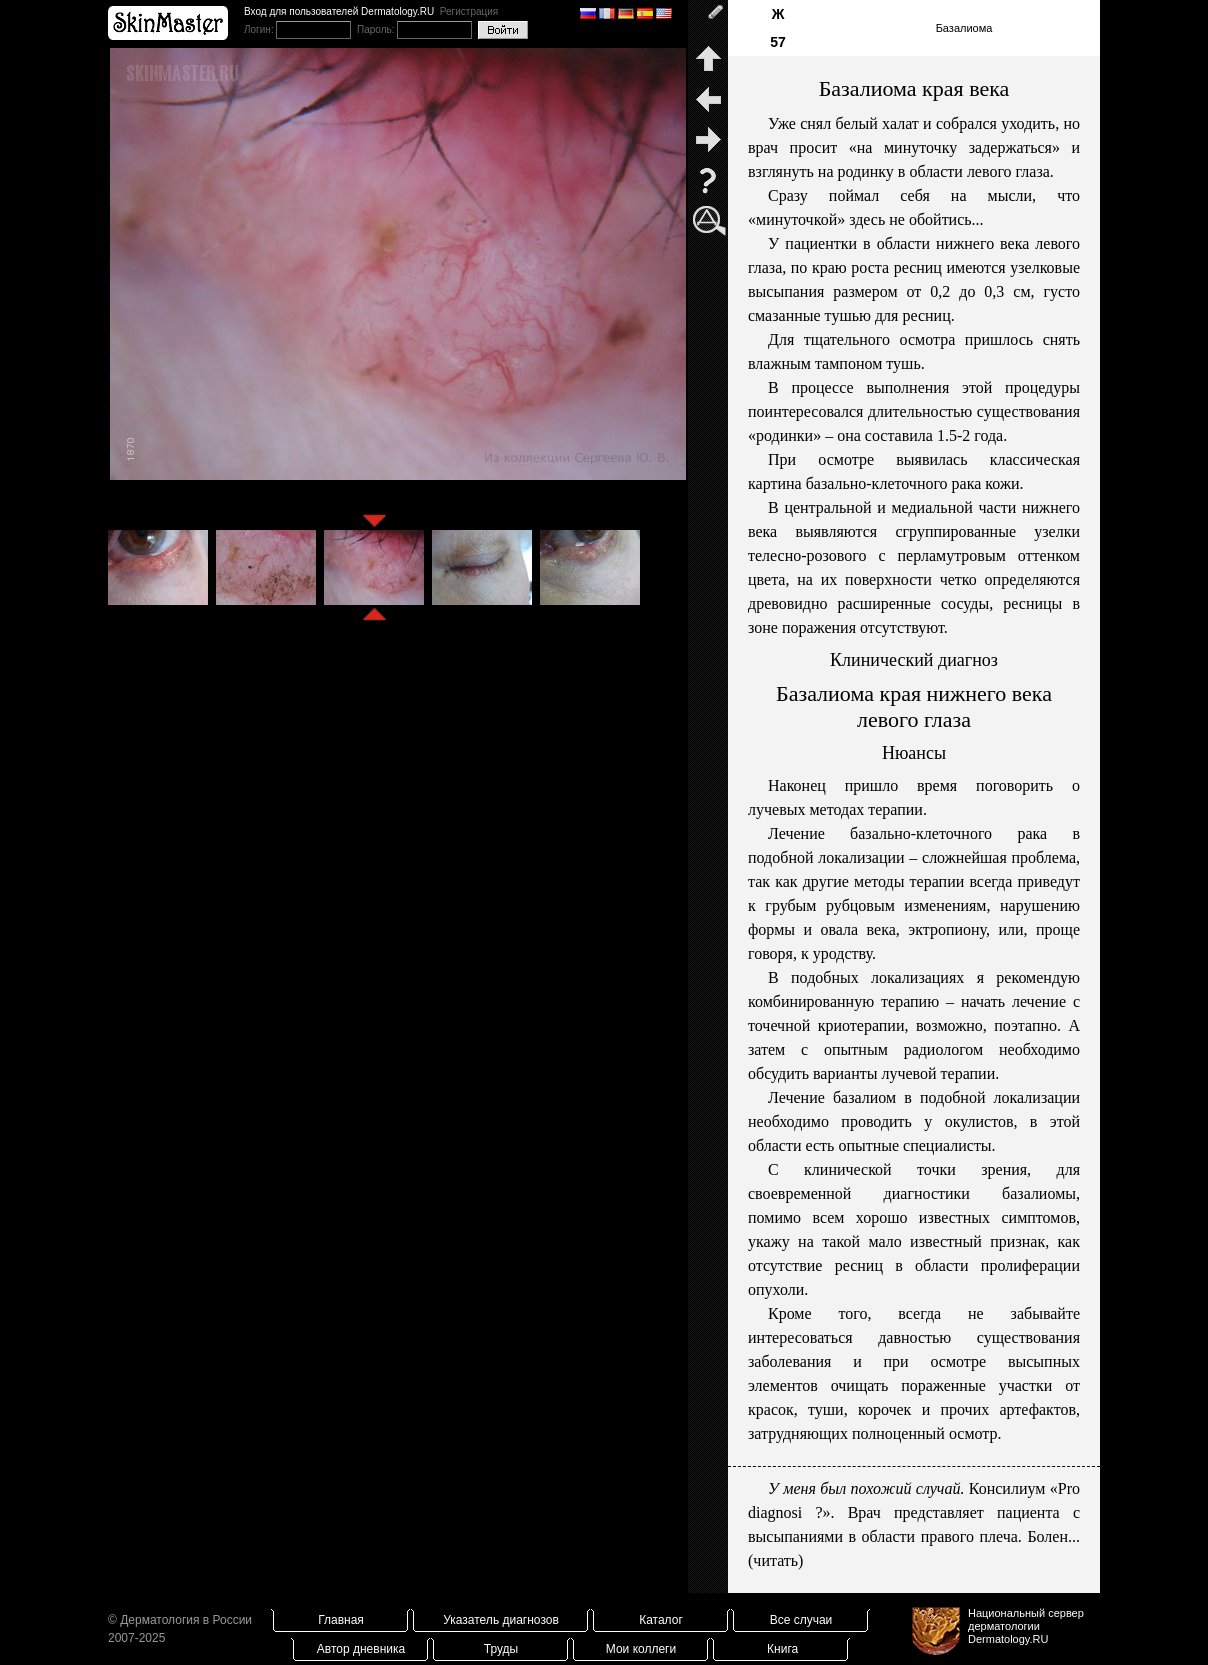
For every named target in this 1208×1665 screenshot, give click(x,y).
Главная (341, 1620)
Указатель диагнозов (501, 1620)
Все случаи (801, 1620)
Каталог (661, 1620)
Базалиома (964, 28)
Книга (782, 1649)
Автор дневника (361, 1649)
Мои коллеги (641, 1649)
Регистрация (469, 11)
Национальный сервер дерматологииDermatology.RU (1026, 1626)
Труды (501, 1649)
